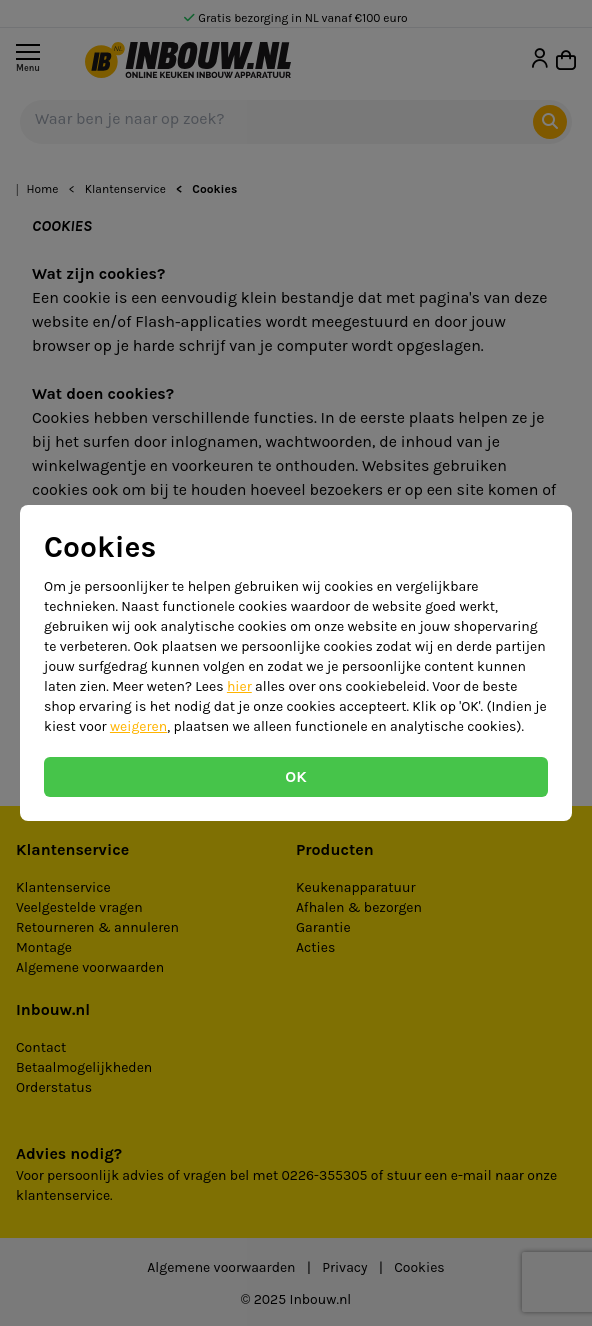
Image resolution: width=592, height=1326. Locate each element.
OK (295, 776)
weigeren (138, 726)
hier (239, 686)
